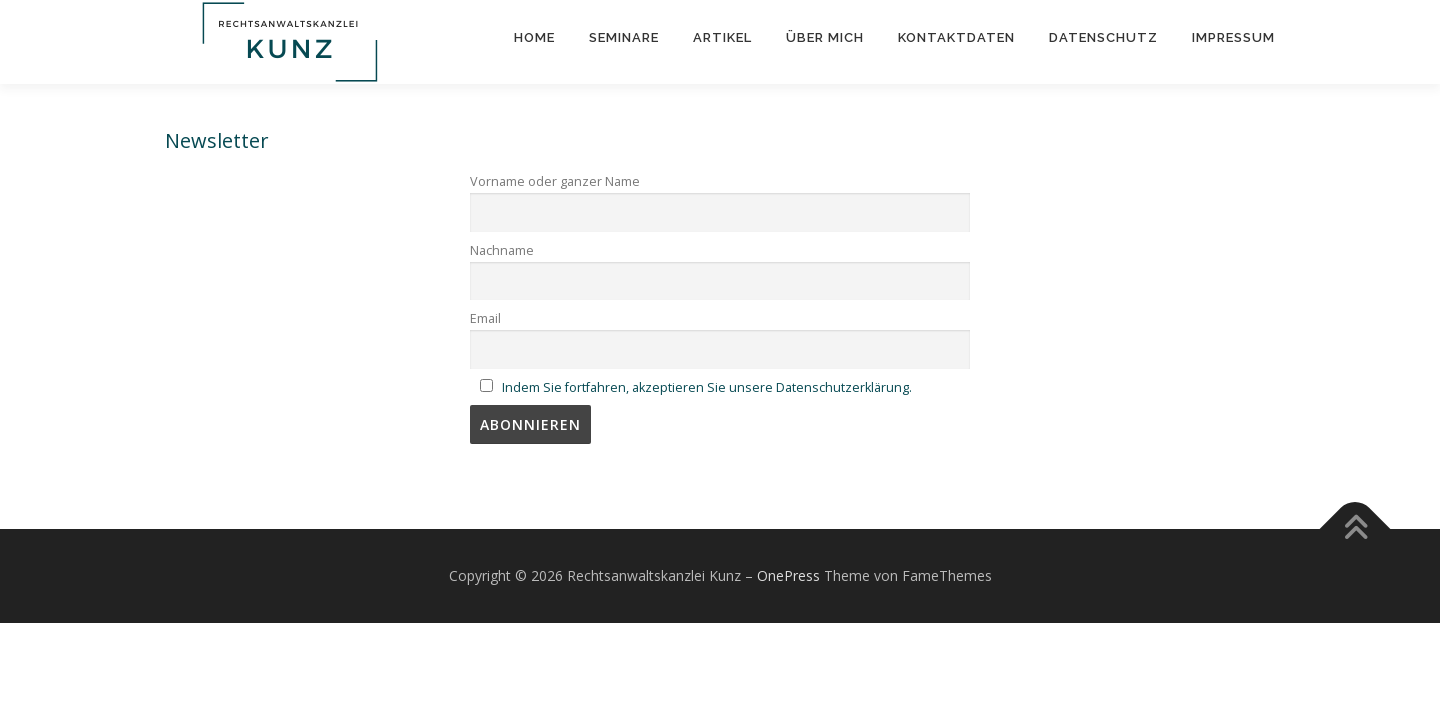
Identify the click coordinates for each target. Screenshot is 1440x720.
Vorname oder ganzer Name (555, 181)
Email (485, 318)
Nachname (502, 250)
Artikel (722, 37)
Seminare (624, 37)
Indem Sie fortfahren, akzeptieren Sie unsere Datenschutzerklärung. (707, 387)
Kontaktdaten (956, 37)
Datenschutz (1103, 37)
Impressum (1233, 37)
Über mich (825, 37)
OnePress (788, 575)
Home (534, 37)
